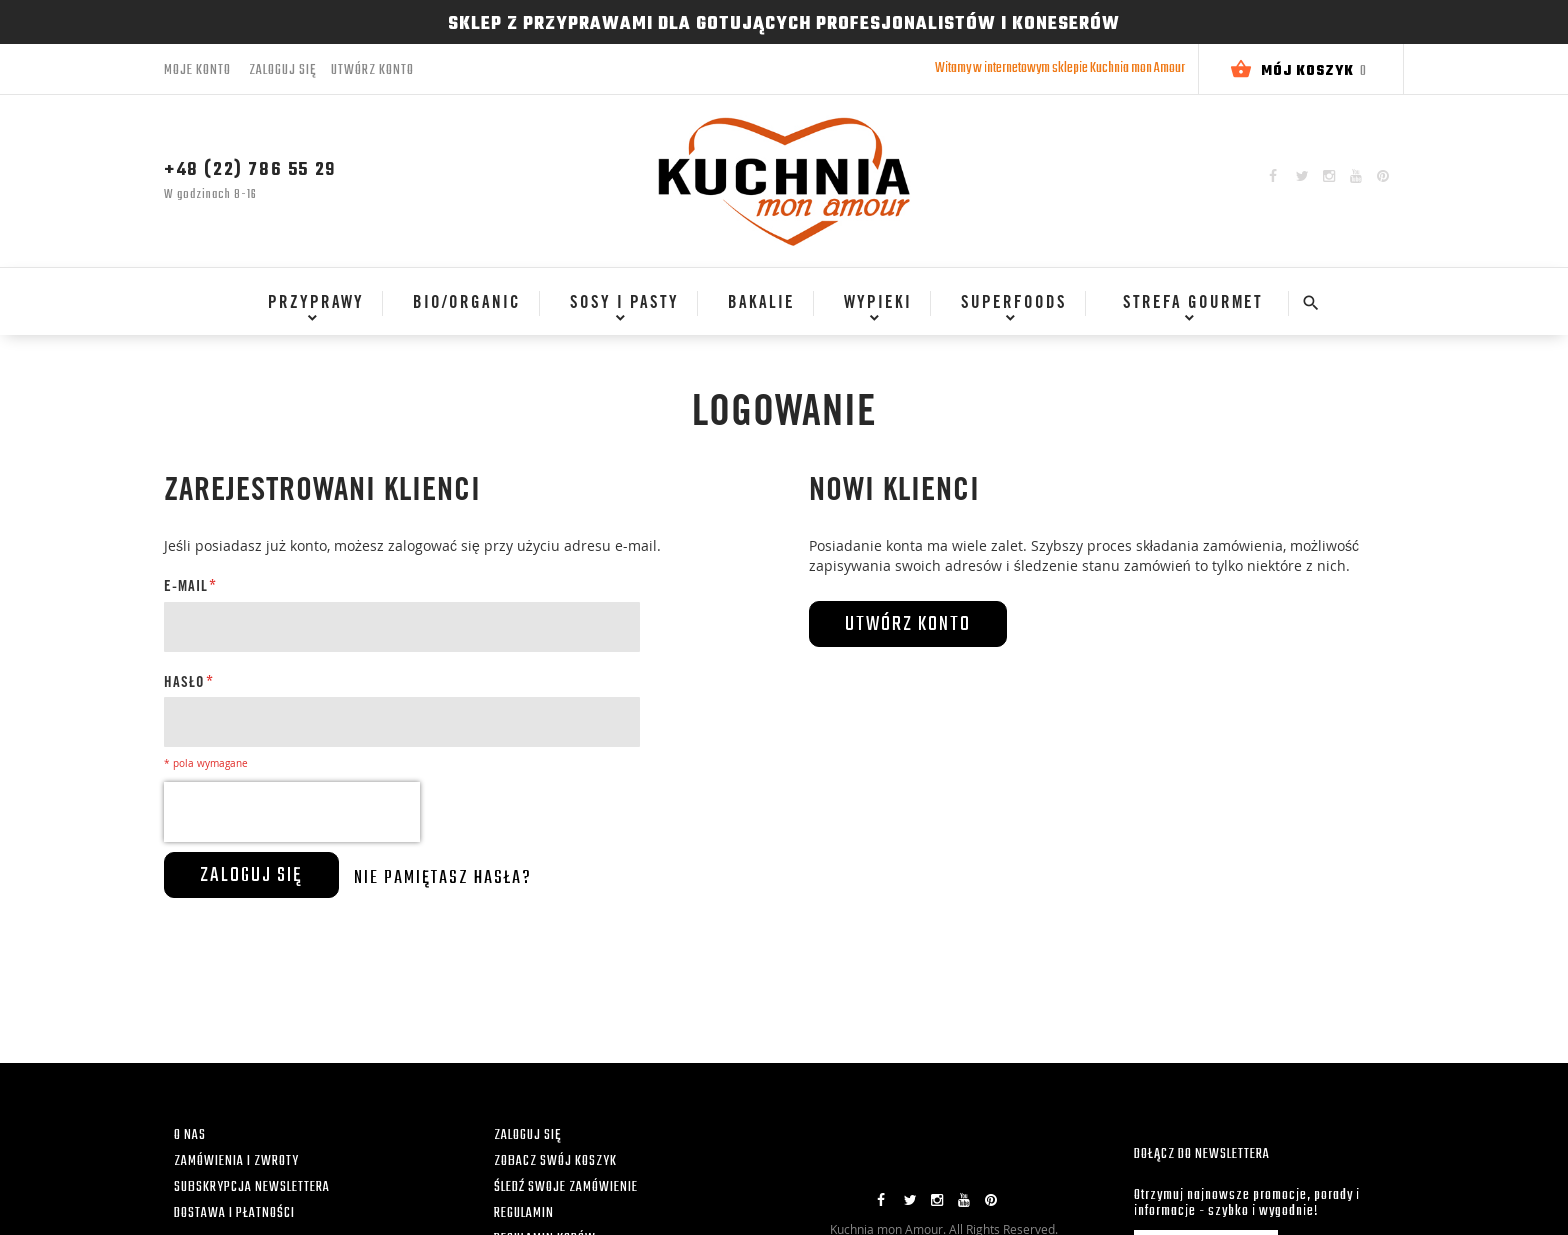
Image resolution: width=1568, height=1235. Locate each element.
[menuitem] (308, 304)
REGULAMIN (524, 1213)
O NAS (190, 1135)
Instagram (1329, 176)
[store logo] (784, 181)
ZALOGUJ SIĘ (527, 1135)
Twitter (1302, 176)
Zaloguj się (282, 71)
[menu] (761, 313)
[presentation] (292, 812)
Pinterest (1383, 176)
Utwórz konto (372, 71)
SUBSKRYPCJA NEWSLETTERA (252, 1187)
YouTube (1356, 176)
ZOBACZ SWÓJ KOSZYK (555, 1161)
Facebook (1273, 176)
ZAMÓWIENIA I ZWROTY (236, 1161)
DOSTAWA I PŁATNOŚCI (234, 1213)
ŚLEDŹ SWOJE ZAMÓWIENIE (566, 1187)
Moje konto (197, 70)
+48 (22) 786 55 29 (250, 170)
